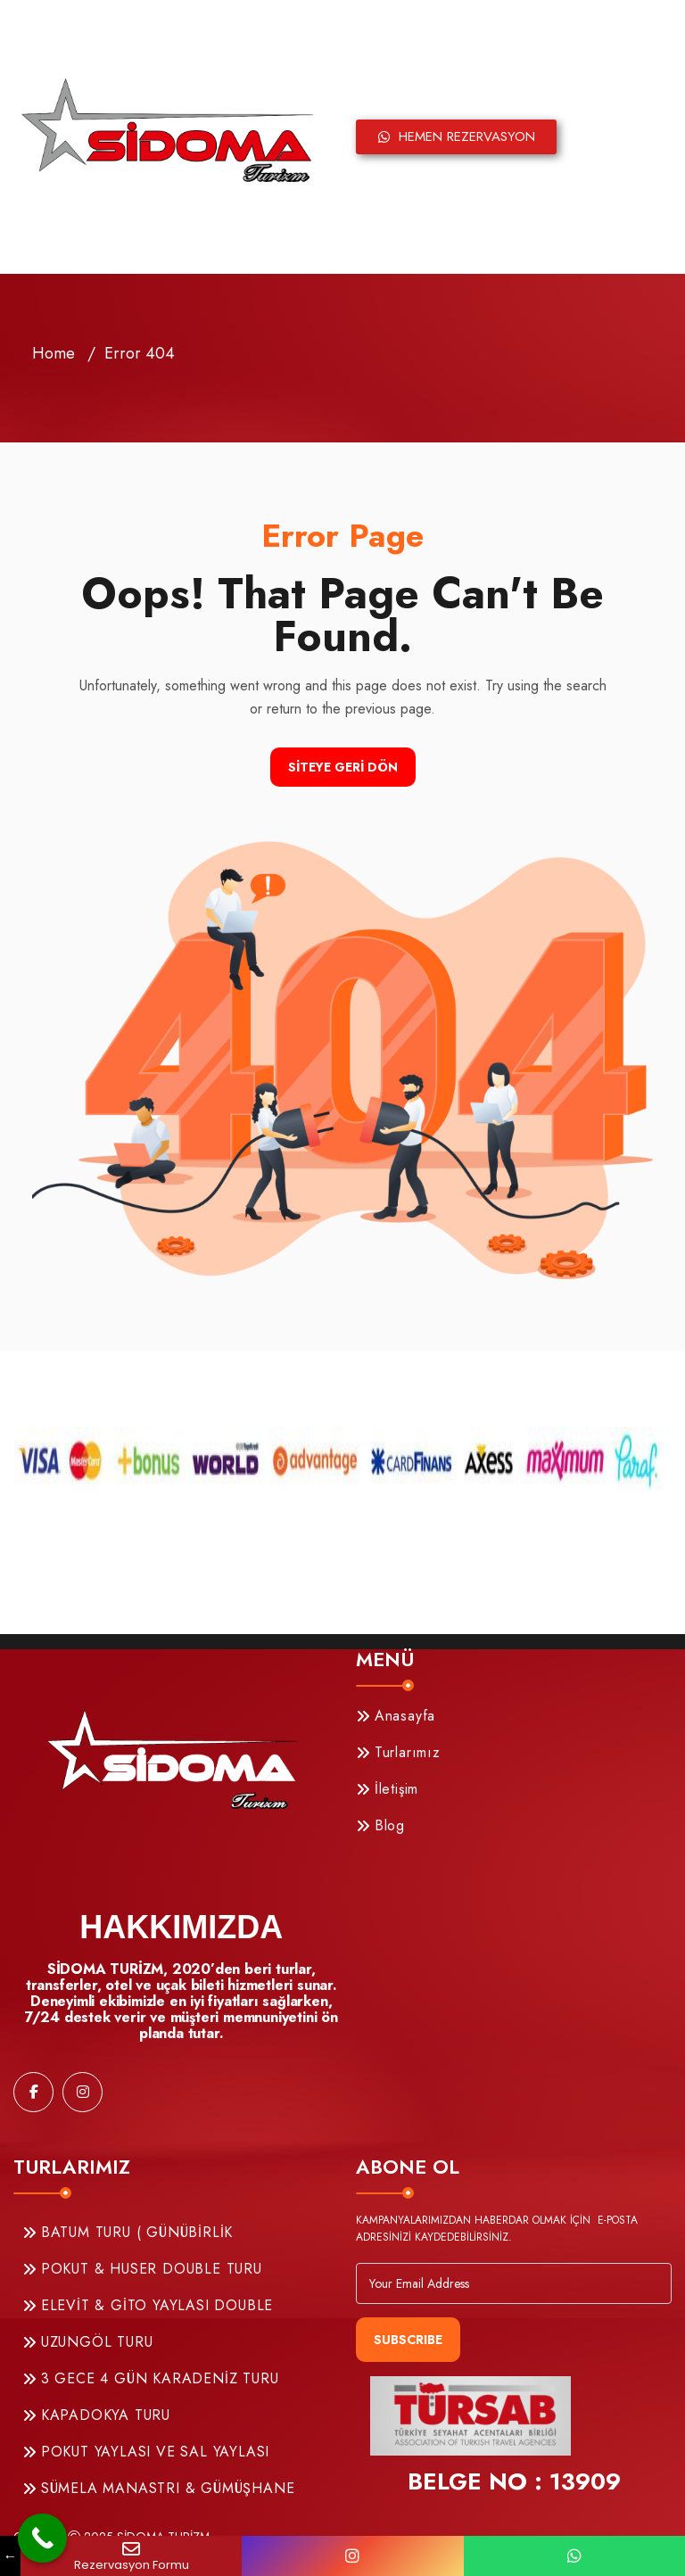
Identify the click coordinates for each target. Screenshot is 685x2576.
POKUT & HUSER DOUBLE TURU (142, 2268)
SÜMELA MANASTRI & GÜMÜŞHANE (158, 2488)
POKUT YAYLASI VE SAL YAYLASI (145, 2451)
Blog (380, 1825)
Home (53, 353)
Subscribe (408, 2340)
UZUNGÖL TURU (87, 2342)
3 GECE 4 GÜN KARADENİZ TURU (150, 2378)
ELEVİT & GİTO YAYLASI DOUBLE (147, 2305)
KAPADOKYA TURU (96, 2415)
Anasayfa (395, 1715)
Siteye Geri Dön (343, 767)
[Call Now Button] (42, 2538)
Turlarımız (398, 1752)
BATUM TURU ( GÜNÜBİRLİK (127, 2232)
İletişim (387, 1789)
